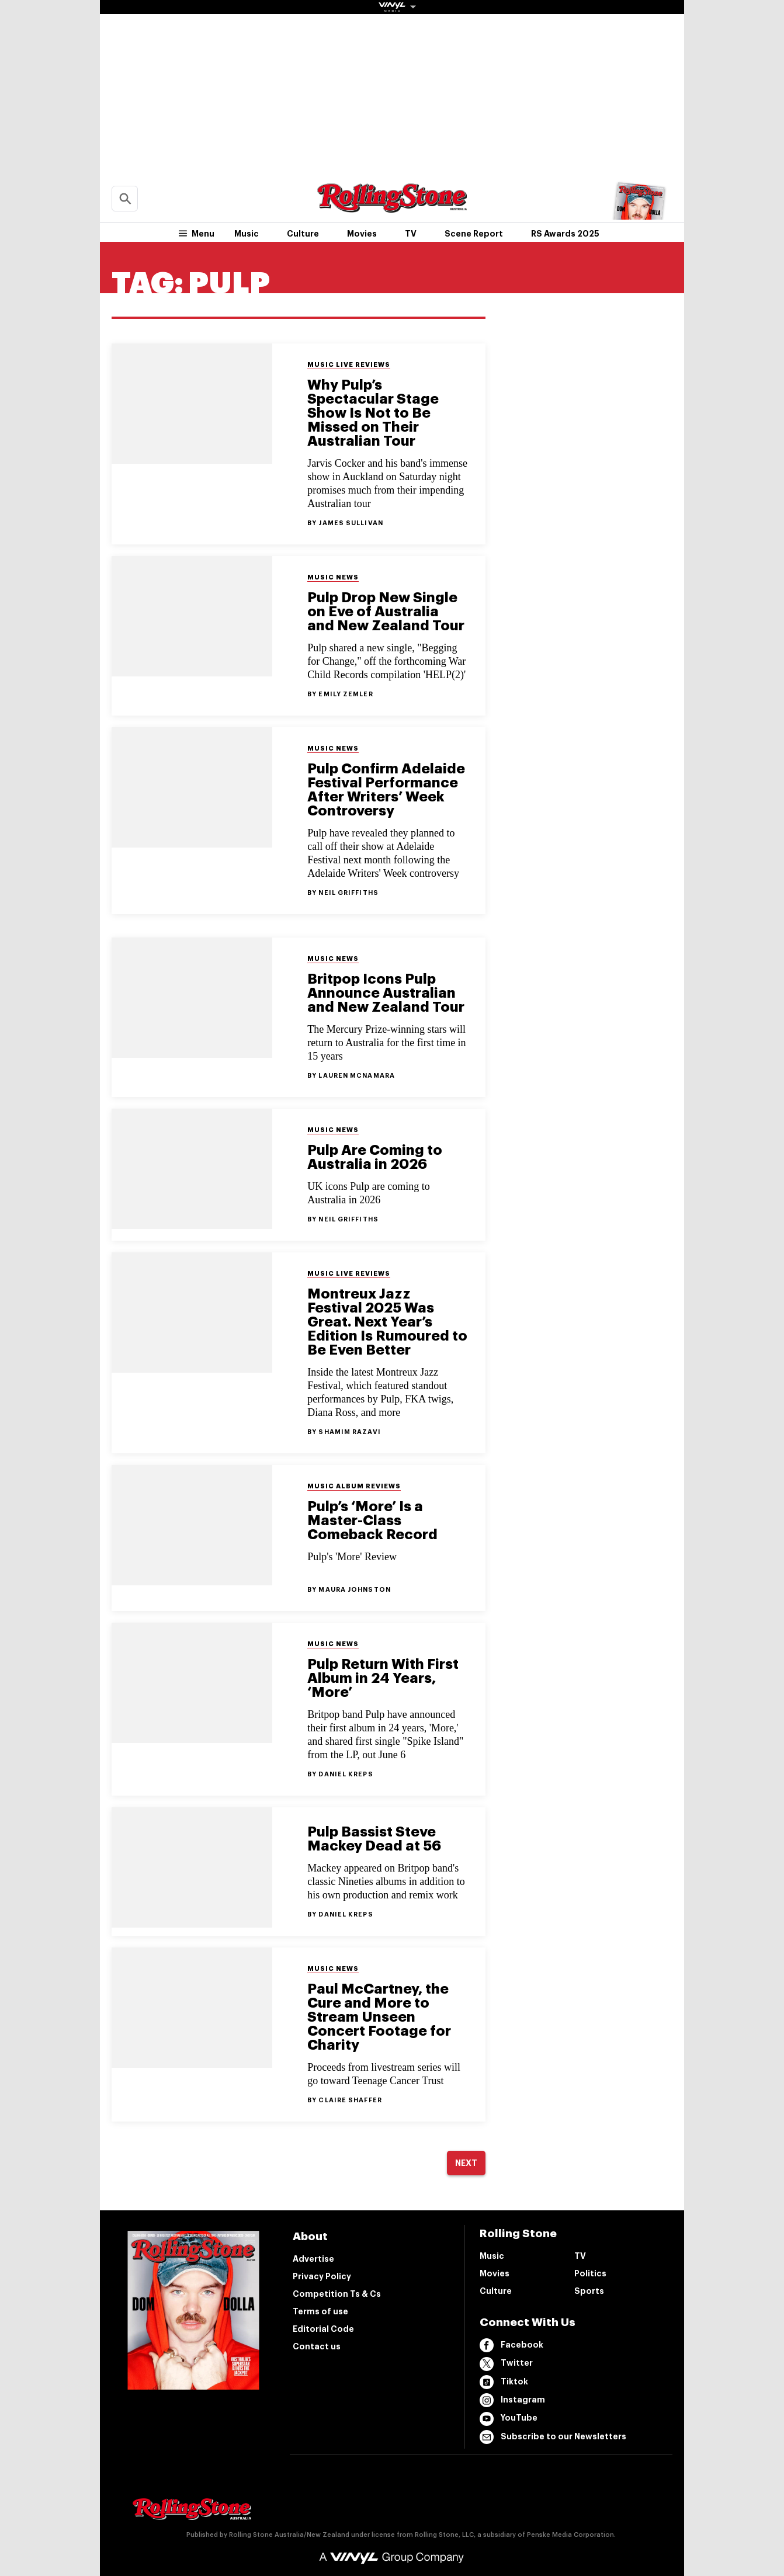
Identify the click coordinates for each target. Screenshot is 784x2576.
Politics (590, 2273)
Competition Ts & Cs (337, 2294)
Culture (303, 234)
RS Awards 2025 (565, 234)
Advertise (313, 2259)
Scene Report (474, 234)
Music (246, 234)
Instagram (512, 2400)
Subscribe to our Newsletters (553, 2437)
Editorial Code (323, 2329)
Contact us (317, 2346)
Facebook (511, 2345)
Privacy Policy (322, 2276)
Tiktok (504, 2382)
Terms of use (320, 2311)
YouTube (508, 2419)
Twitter (506, 2364)
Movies (362, 234)
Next (466, 2163)
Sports (589, 2291)
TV (411, 234)
